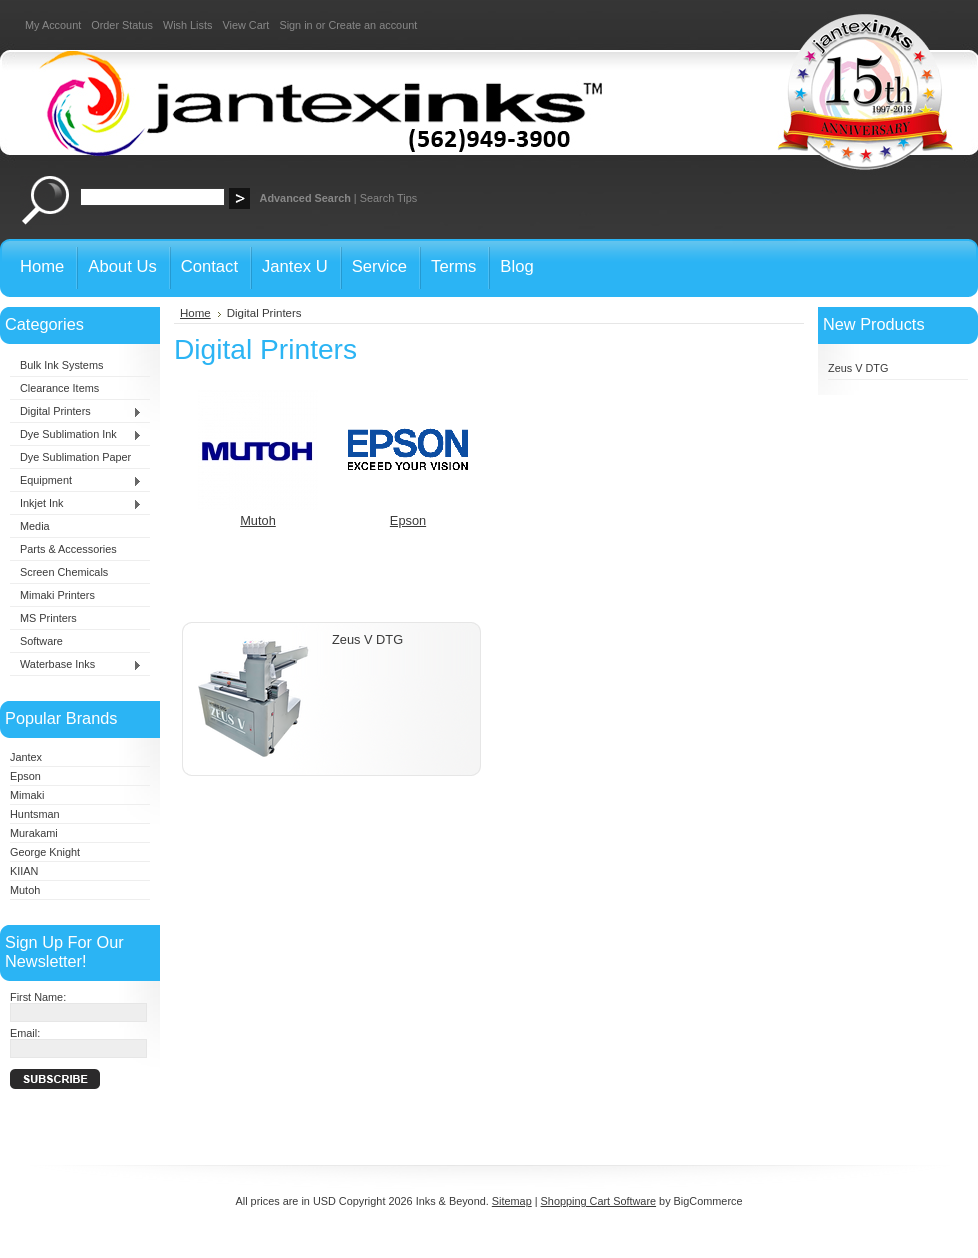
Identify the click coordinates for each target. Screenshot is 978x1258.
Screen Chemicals (64, 572)
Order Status (122, 25)
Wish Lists (188, 25)
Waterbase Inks (76, 665)
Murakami (34, 833)
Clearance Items (59, 388)
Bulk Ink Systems (61, 365)
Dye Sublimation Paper (75, 457)
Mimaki (27, 795)
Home (195, 313)
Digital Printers (76, 412)
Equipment (76, 481)
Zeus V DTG (367, 639)
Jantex (26, 757)
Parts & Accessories (68, 549)
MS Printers (48, 618)
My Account (53, 25)
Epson (25, 776)
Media (35, 526)
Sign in (295, 25)
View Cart (245, 25)
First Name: (38, 997)
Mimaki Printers (57, 595)
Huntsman (35, 814)
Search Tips (388, 198)
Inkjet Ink (76, 504)
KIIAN (24, 871)
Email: (25, 1033)
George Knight (45, 852)
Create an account (372, 25)
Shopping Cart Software (598, 1201)
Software (41, 641)
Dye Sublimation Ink (76, 435)
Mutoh (25, 890)
